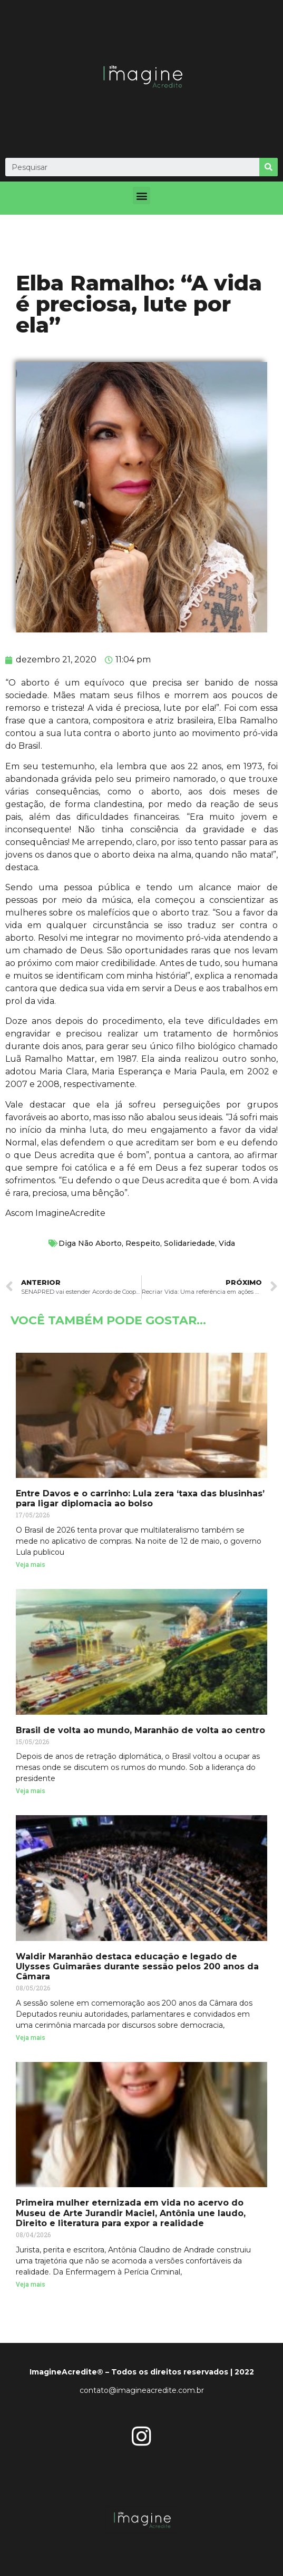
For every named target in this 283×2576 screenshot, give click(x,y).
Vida (227, 1243)
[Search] (268, 167)
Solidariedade (189, 1243)
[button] (141, 195)
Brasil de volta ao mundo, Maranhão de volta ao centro (140, 1730)
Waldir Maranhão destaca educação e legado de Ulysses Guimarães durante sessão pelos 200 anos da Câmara (137, 1966)
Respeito (142, 1243)
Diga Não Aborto (90, 1243)
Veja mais (30, 1564)
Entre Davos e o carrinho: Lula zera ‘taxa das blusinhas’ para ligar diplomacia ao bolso (140, 1498)
